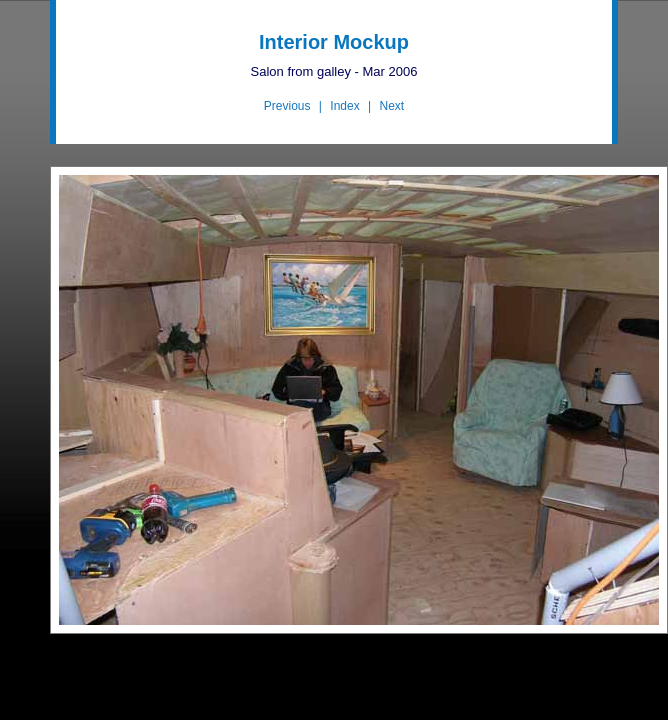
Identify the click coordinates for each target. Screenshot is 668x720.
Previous (287, 106)
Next (391, 106)
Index (344, 106)
